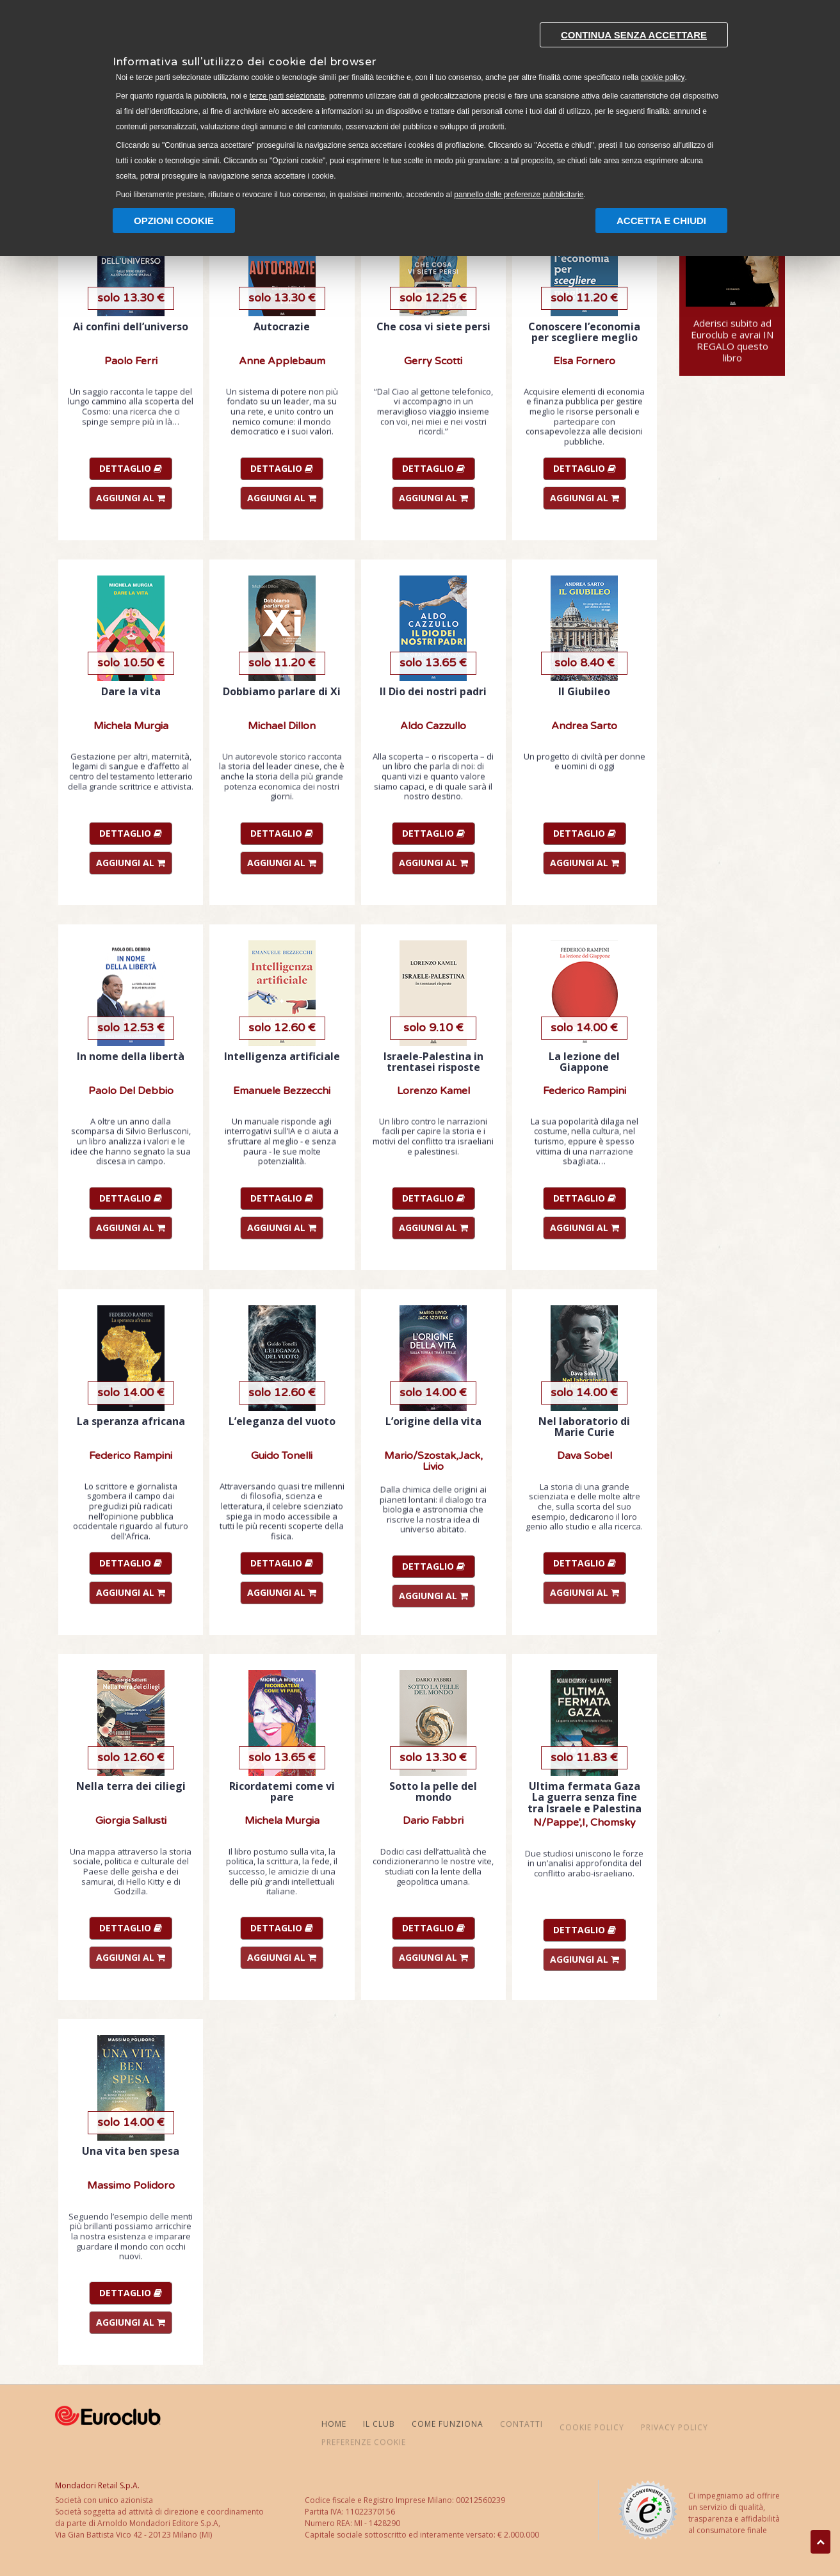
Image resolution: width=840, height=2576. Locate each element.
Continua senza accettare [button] (634, 34)
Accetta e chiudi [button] (661, 220)
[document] (420, 107)
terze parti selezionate (287, 96)
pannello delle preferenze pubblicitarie (518, 194)
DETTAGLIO (130, 468)
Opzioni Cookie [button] (174, 220)
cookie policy (663, 77)
